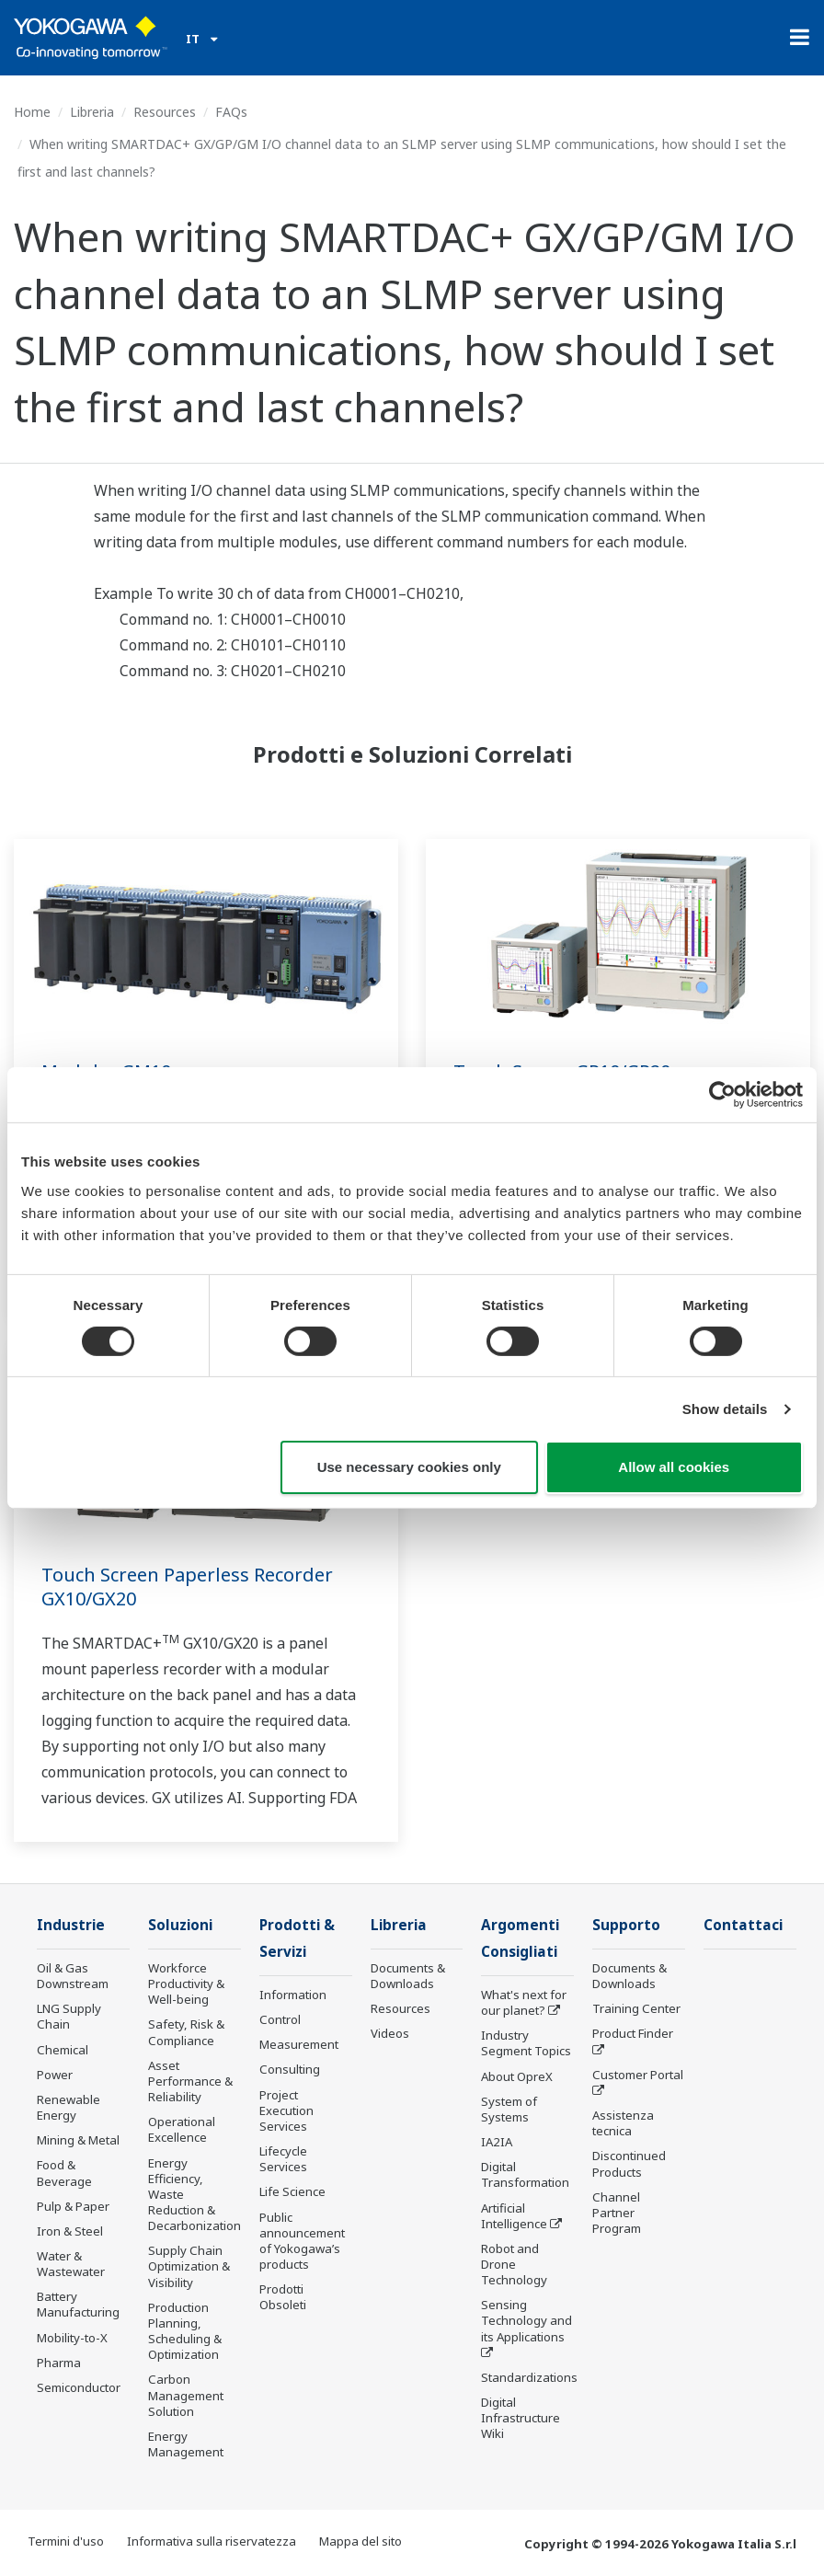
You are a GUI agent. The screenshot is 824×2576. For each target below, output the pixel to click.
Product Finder (632, 2033)
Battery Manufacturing (78, 2304)
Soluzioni (180, 1925)
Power (55, 2074)
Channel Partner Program (616, 2213)
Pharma (59, 2362)
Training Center (636, 2008)
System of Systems (509, 2109)
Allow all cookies (673, 1467)
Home (32, 112)
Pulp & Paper (73, 2206)
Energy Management (185, 2444)
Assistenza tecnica (623, 2123)
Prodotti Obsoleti (282, 2297)
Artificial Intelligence (514, 2216)
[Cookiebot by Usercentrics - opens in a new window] (722, 1095)
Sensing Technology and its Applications (526, 2320)
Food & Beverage (64, 2172)
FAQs (231, 112)
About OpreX (517, 2076)
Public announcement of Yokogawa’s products (302, 2240)
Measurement (298, 2044)
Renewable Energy (68, 2107)
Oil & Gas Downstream (73, 1976)
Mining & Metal (78, 2140)
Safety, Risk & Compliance (186, 2032)
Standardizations (529, 2377)
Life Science (292, 2191)
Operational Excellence (181, 2129)
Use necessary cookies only (409, 1467)
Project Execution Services (286, 2110)
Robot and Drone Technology (514, 2264)
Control (280, 2019)
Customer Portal (637, 2074)
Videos (390, 2033)
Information (292, 1994)
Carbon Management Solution (185, 2395)
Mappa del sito (360, 2541)
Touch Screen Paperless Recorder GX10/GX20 (187, 1587)
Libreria (92, 112)
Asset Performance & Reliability (190, 2081)
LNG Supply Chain (69, 2016)
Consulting (289, 2069)
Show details (725, 1409)
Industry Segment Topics (526, 2043)
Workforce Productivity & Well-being (186, 1983)
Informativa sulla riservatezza (211, 2541)
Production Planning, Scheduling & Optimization (185, 2331)
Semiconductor (78, 2387)
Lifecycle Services (283, 2159)
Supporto (626, 1925)
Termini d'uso (66, 2541)
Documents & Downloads (408, 1976)
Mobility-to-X (72, 2337)
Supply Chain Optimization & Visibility (189, 2266)
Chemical (62, 2049)
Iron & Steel (70, 2231)
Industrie (71, 1925)
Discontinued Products (629, 2163)
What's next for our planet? (523, 2002)
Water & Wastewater (71, 2264)
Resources (164, 112)
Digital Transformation (525, 2174)
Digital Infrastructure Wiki (520, 2418)
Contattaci (743, 1925)
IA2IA (496, 2141)
